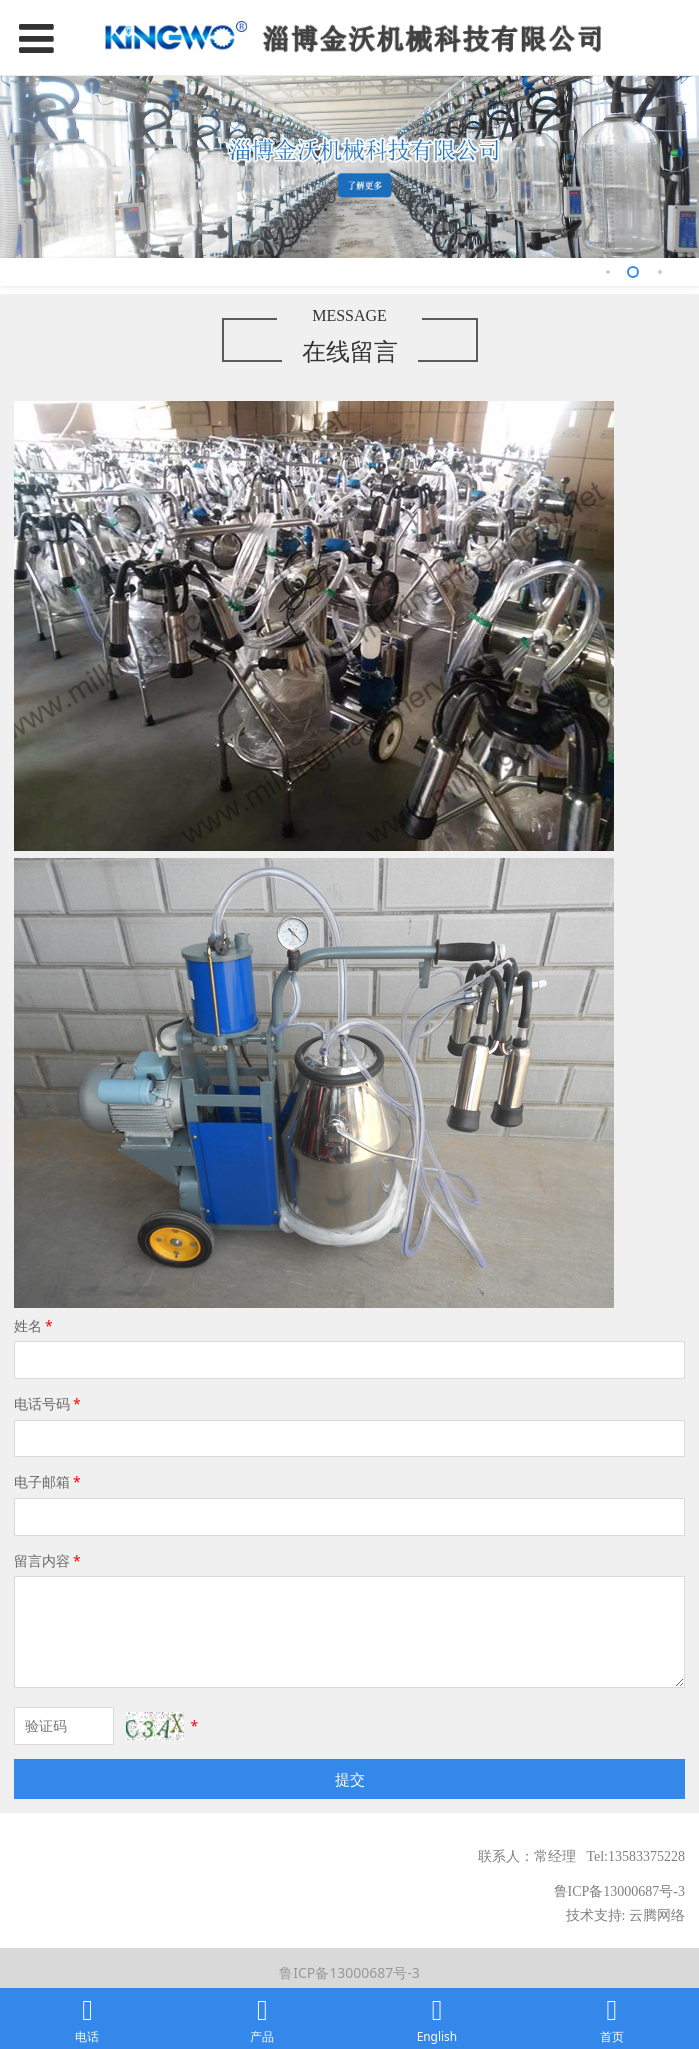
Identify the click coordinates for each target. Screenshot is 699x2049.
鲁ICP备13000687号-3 (349, 1972)
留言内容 (49, 1560)
